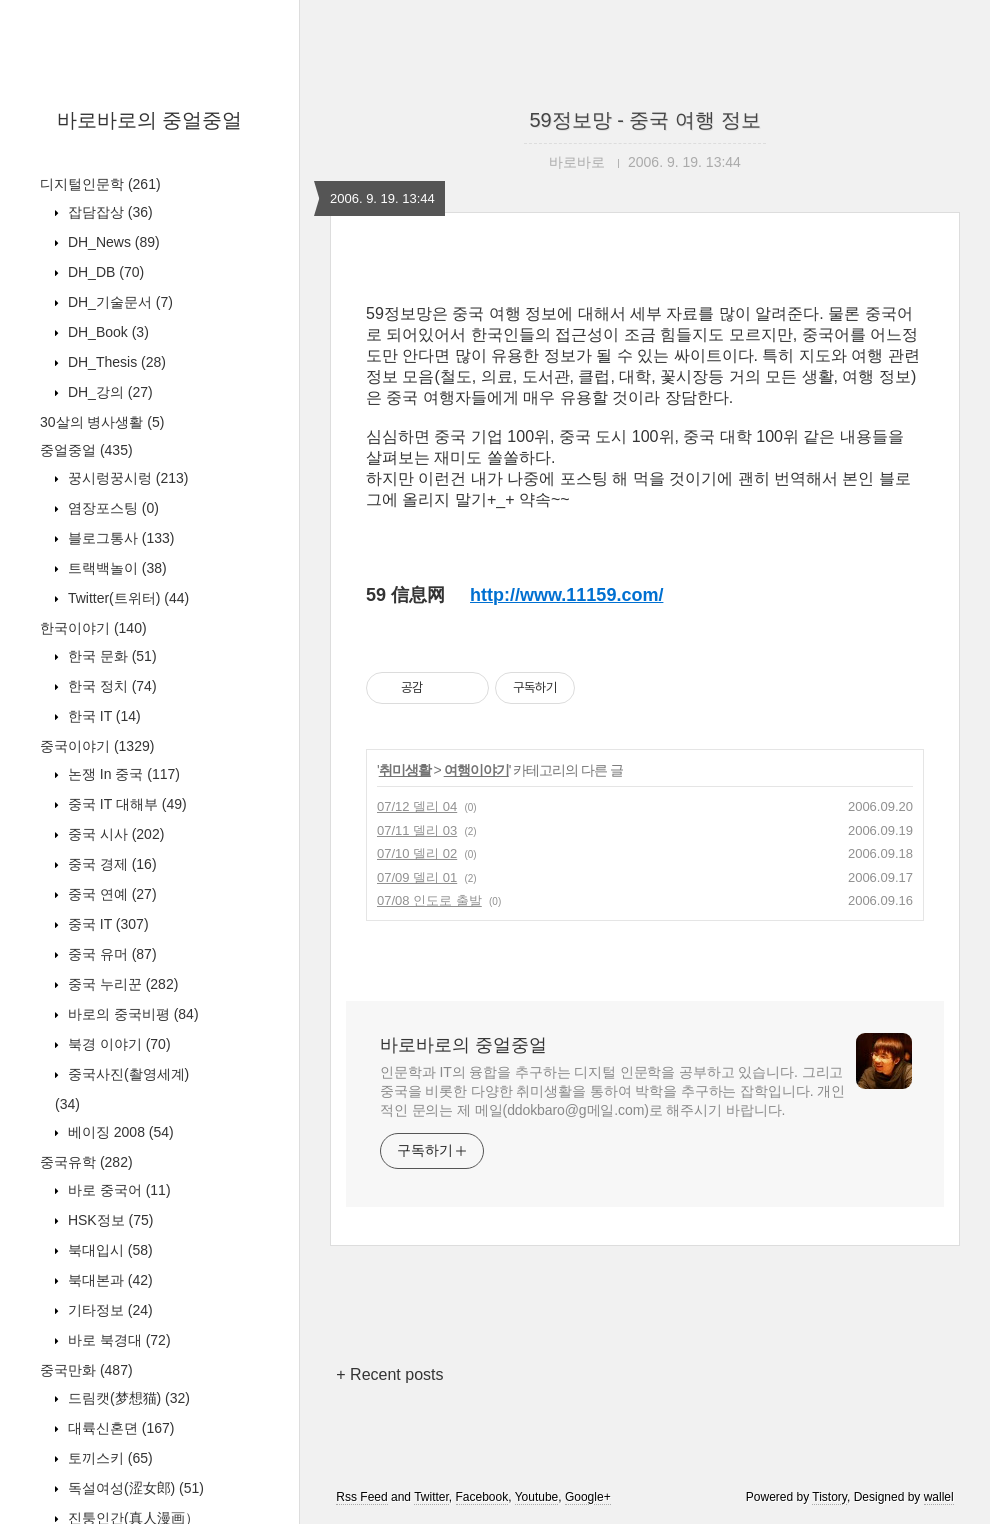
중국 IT (106, 924)
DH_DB (104, 272)
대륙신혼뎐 (119, 1428)
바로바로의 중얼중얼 (150, 120)
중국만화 (86, 1370)
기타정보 (108, 1310)
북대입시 (108, 1250)
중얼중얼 (86, 450)
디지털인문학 (100, 184)
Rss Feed (361, 1497)
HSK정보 (108, 1220)
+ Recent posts (389, 1374)
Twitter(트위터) (126, 598)
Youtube (537, 1497)
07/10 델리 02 (417, 853)
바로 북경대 (117, 1340)
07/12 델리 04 (417, 806)
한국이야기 (93, 628)
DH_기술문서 (118, 302)
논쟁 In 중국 (122, 774)
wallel (939, 1497)
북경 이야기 (117, 1044)
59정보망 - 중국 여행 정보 (644, 120)
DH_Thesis (115, 362)
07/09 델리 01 (417, 877)
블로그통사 (119, 538)
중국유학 (86, 1162)
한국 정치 (110, 686)
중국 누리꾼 (121, 984)
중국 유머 (110, 954)
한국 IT (102, 716)
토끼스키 (108, 1458)
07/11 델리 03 (417, 830)
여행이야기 (476, 770)
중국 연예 (110, 894)
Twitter (431, 1497)
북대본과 (108, 1280)
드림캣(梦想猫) (127, 1398)
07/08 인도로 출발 (429, 900)
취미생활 (405, 770)
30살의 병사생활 (102, 422)
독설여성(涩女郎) (134, 1488)
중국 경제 (110, 864)
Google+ (588, 1497)
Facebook (482, 1497)
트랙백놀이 (115, 568)
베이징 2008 (119, 1132)
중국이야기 (97, 746)
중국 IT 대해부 (125, 804)
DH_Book (106, 332)
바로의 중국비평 (131, 1014)
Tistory (829, 1497)
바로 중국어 (117, 1190)
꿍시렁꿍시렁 (126, 478)
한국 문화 (110, 656)
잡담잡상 (108, 212)
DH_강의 (108, 392)
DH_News (112, 242)
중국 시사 (114, 834)
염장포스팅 (111, 508)
